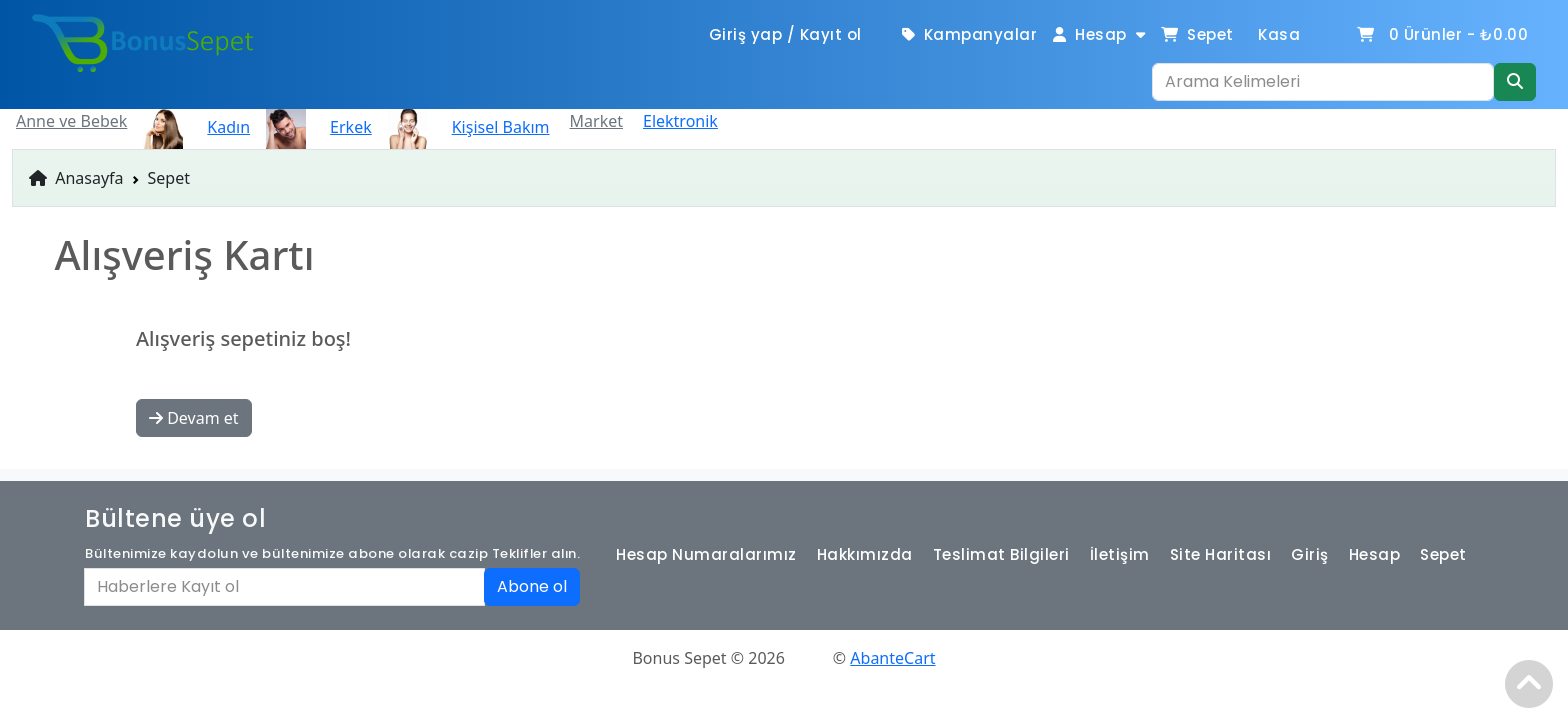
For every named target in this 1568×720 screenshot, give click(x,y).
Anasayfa (76, 178)
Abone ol (532, 586)
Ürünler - (1442, 34)
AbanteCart (892, 658)
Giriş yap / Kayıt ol (785, 34)
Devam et (194, 418)
